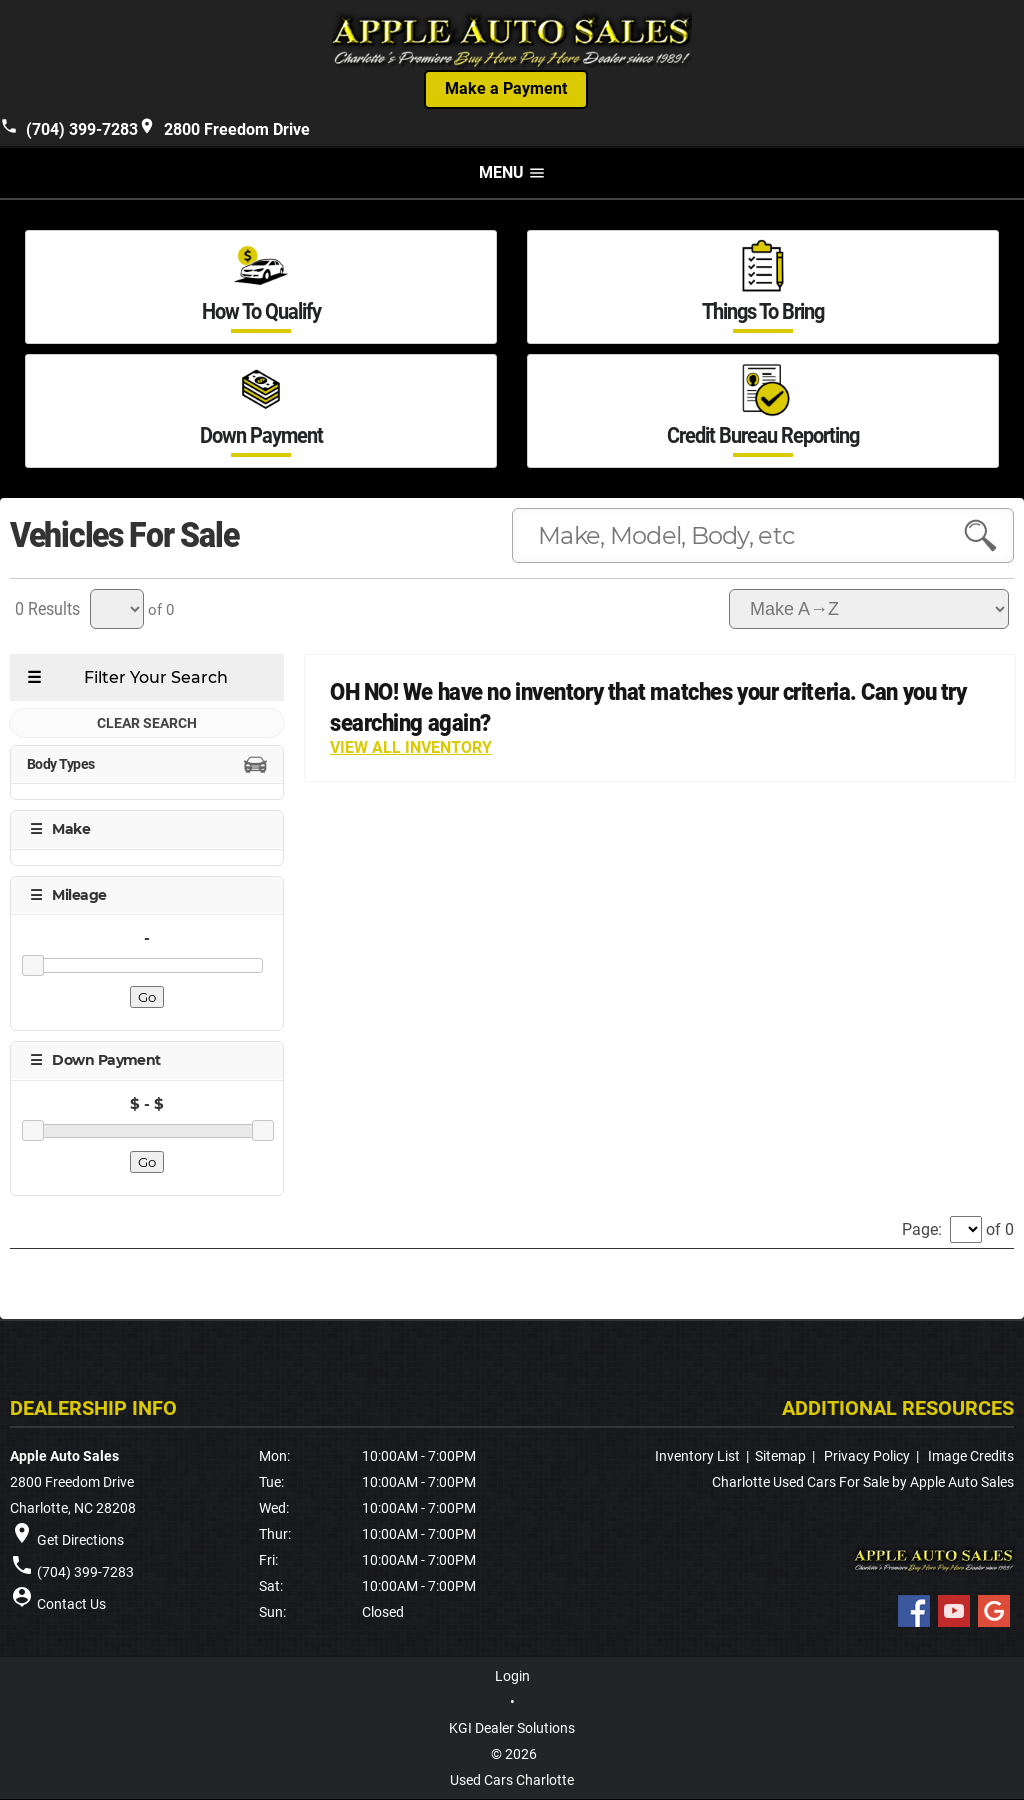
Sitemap (780, 1457)
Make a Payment (506, 89)
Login (512, 1677)
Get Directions (80, 1541)
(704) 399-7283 (69, 128)
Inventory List (697, 1457)
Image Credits (971, 1457)
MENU (512, 173)
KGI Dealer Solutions (512, 1729)
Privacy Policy (867, 1457)
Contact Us (71, 1605)
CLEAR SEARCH (147, 724)
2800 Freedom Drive (224, 128)
